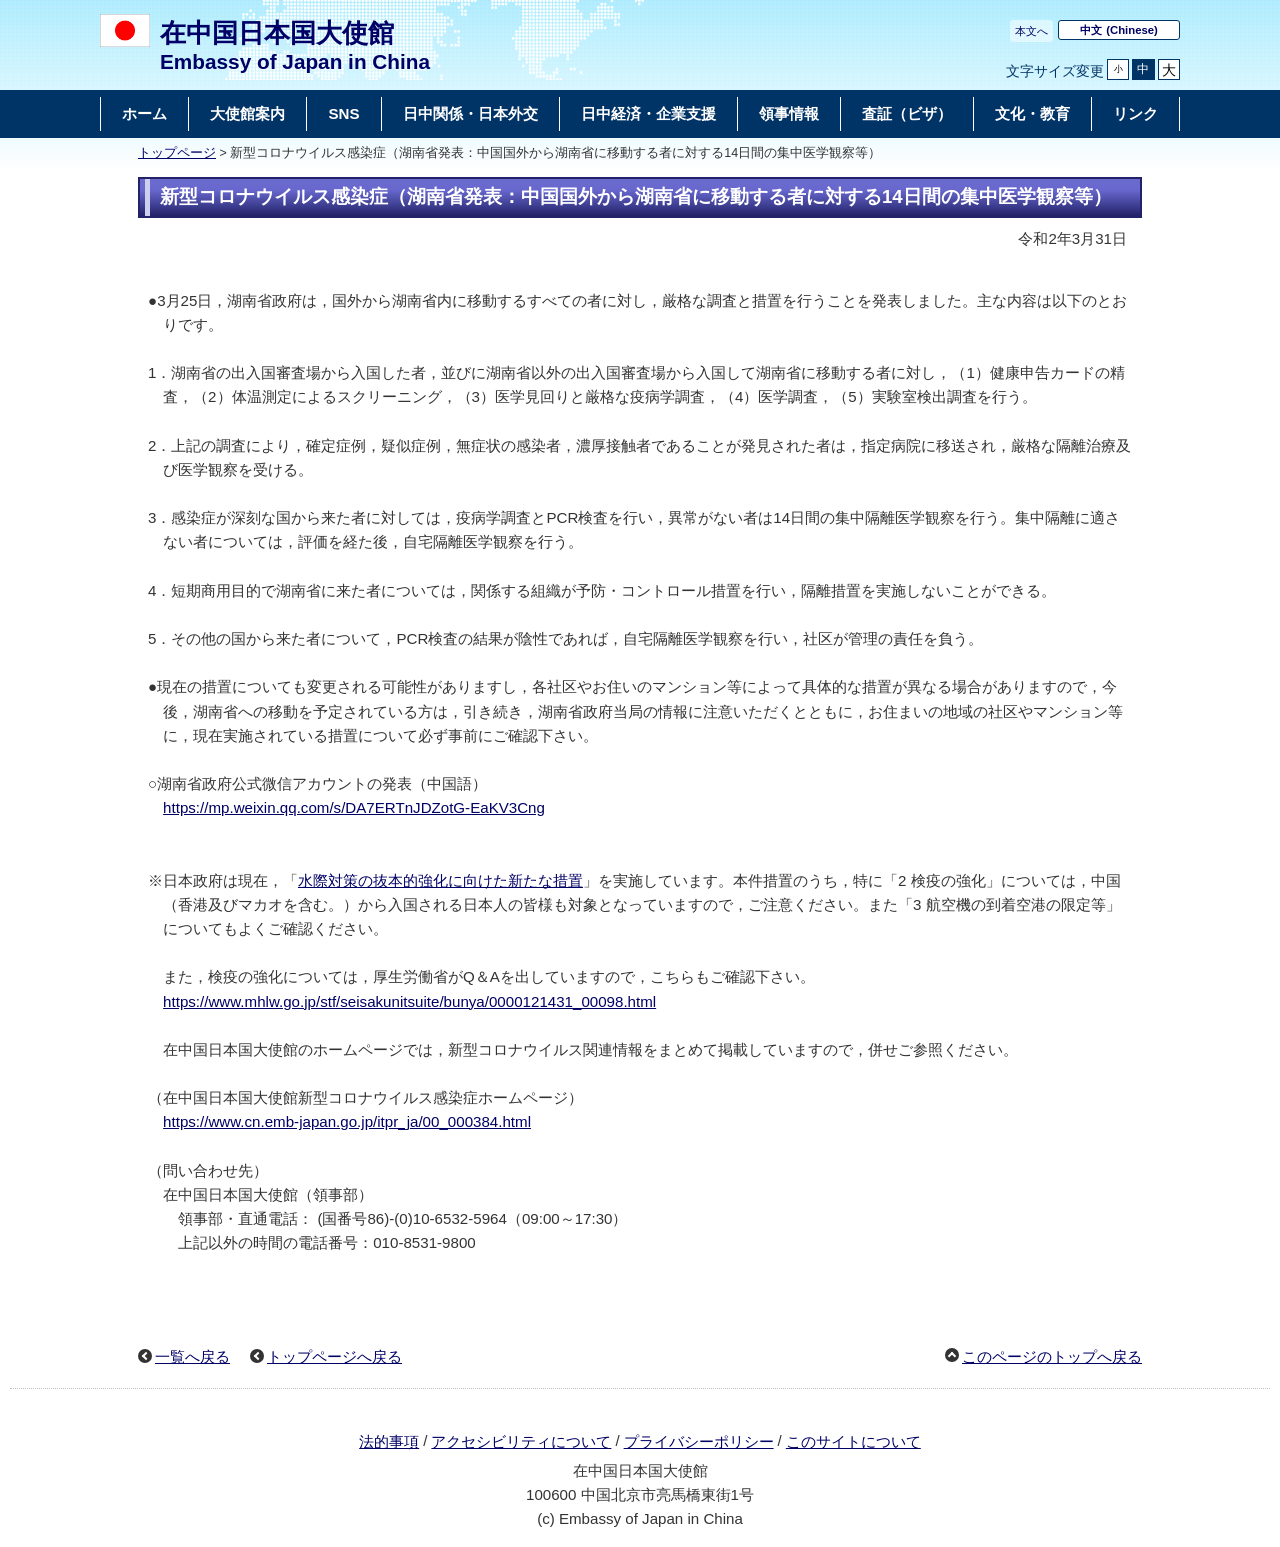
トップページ (177, 153)
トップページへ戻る (334, 1356)
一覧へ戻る (192, 1356)
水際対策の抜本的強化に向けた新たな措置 (440, 880)
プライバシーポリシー (699, 1441)
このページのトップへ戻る (1052, 1356)
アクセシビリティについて (521, 1441)
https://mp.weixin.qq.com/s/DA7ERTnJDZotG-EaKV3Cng (354, 807)
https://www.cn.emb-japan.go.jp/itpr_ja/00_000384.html (347, 1121)
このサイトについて (853, 1441)
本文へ (1031, 31)
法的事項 (389, 1441)
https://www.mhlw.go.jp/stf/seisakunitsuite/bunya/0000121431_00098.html (409, 1001)
